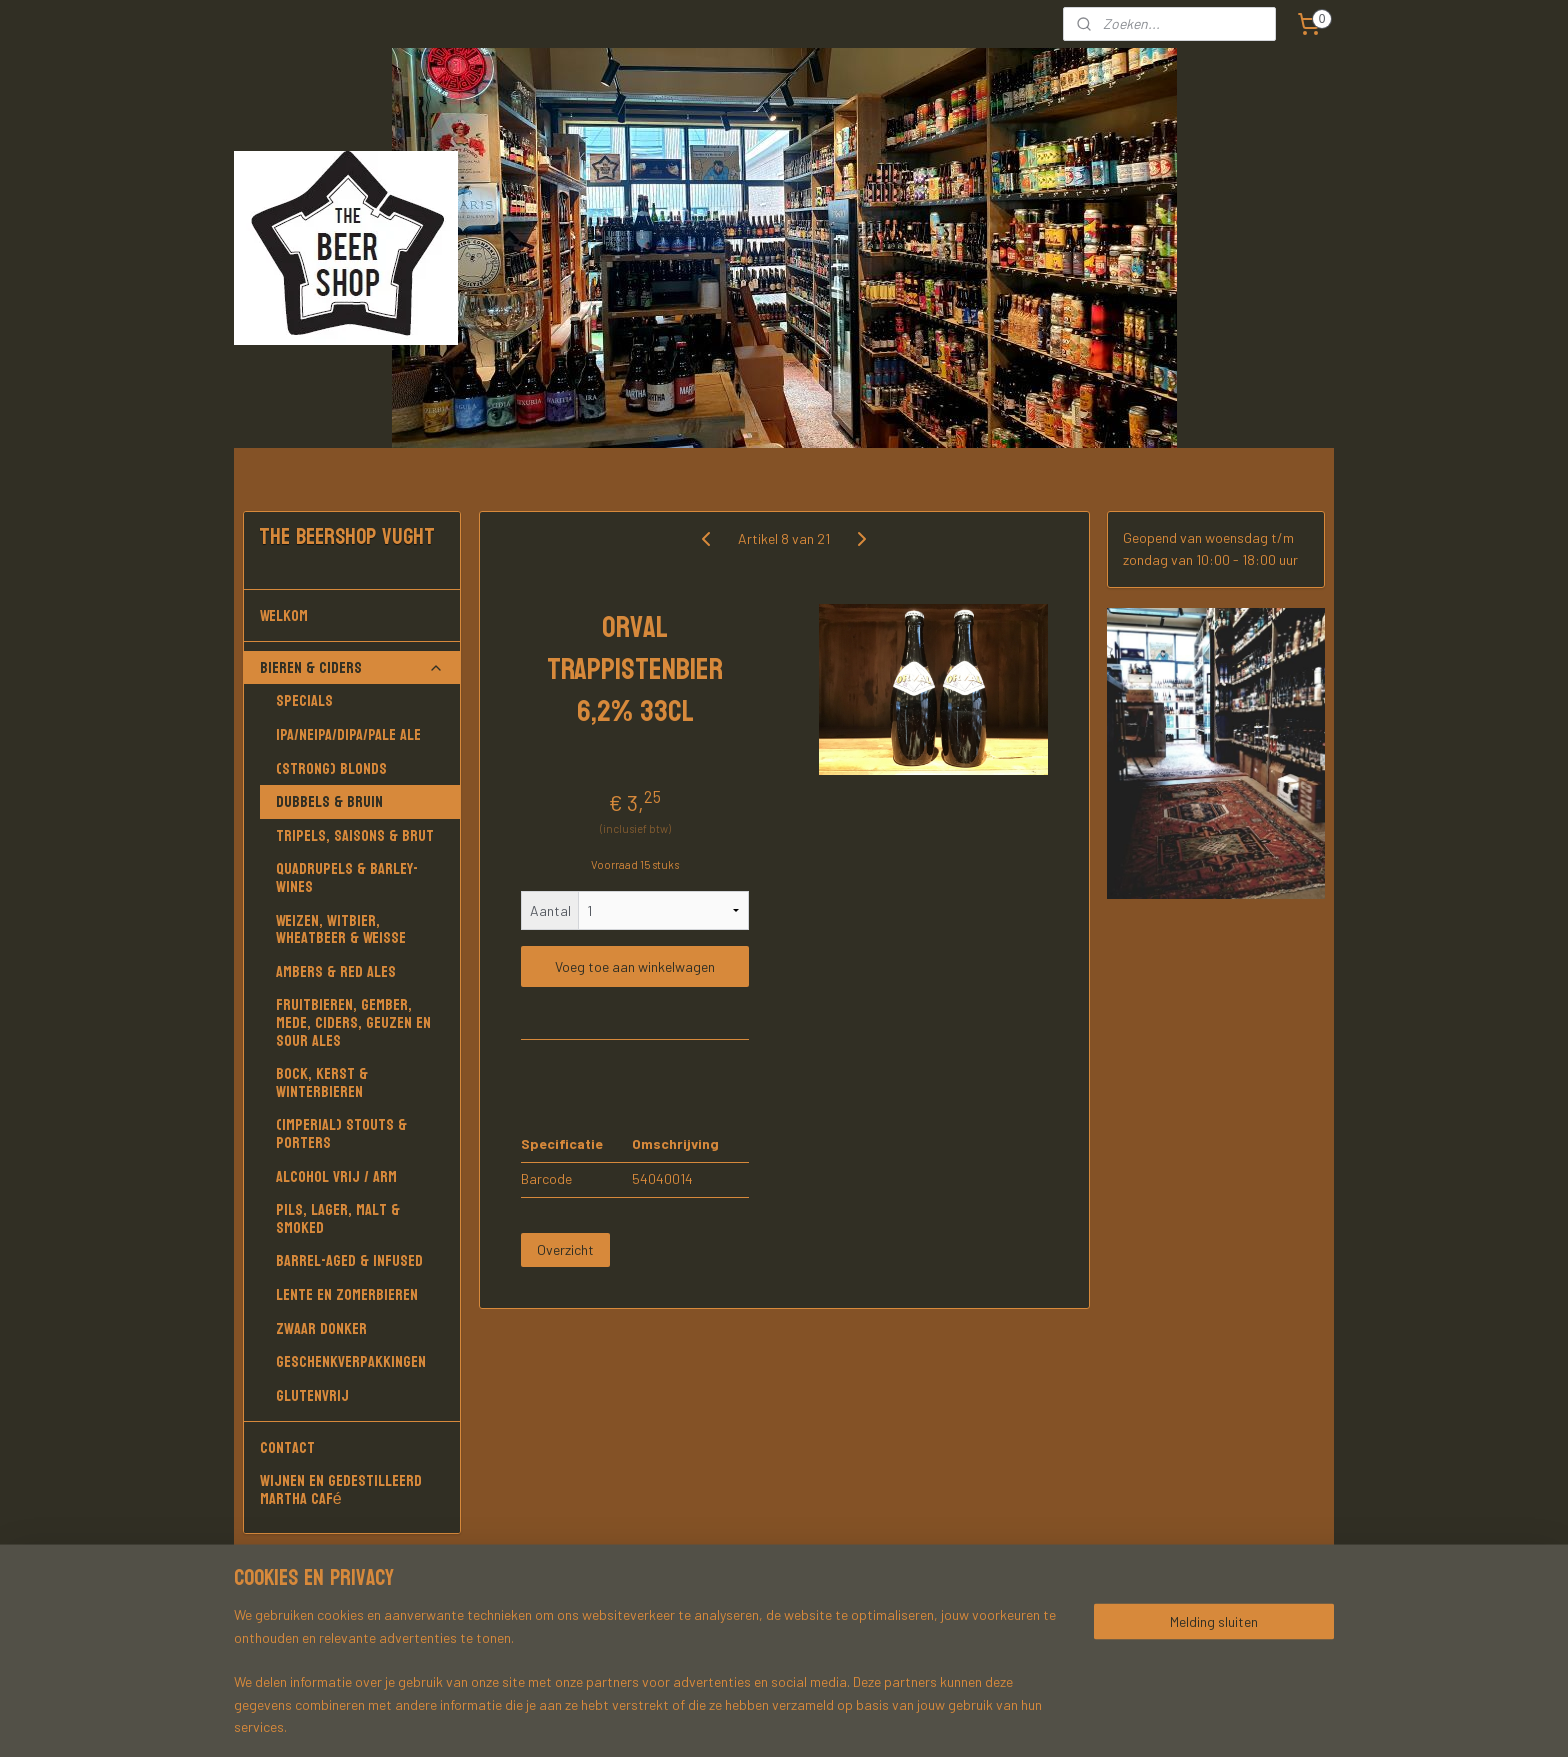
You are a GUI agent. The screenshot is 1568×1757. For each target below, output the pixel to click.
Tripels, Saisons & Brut (355, 835)
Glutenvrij (312, 1395)
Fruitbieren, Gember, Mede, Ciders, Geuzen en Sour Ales (353, 1022)
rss (897, 1720)
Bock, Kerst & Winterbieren (322, 1082)
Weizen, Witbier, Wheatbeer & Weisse (341, 929)
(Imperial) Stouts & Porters (341, 1133)
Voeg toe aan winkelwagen (635, 966)
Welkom (352, 615)
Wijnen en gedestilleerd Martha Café (341, 1489)
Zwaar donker (321, 1328)
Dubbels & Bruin (329, 801)
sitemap (866, 1720)
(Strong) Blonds (331, 768)
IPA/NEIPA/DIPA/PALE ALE (348, 734)
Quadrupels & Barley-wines (347, 877)
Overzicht (565, 1249)
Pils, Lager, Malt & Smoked (338, 1218)
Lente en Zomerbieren (347, 1294)
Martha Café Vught (313, 1616)
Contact (287, 1447)
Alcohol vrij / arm (336, 1176)
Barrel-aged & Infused (349, 1260)
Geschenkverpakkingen (351, 1361)
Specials (304, 700)
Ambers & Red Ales (336, 971)
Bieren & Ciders (352, 667)
